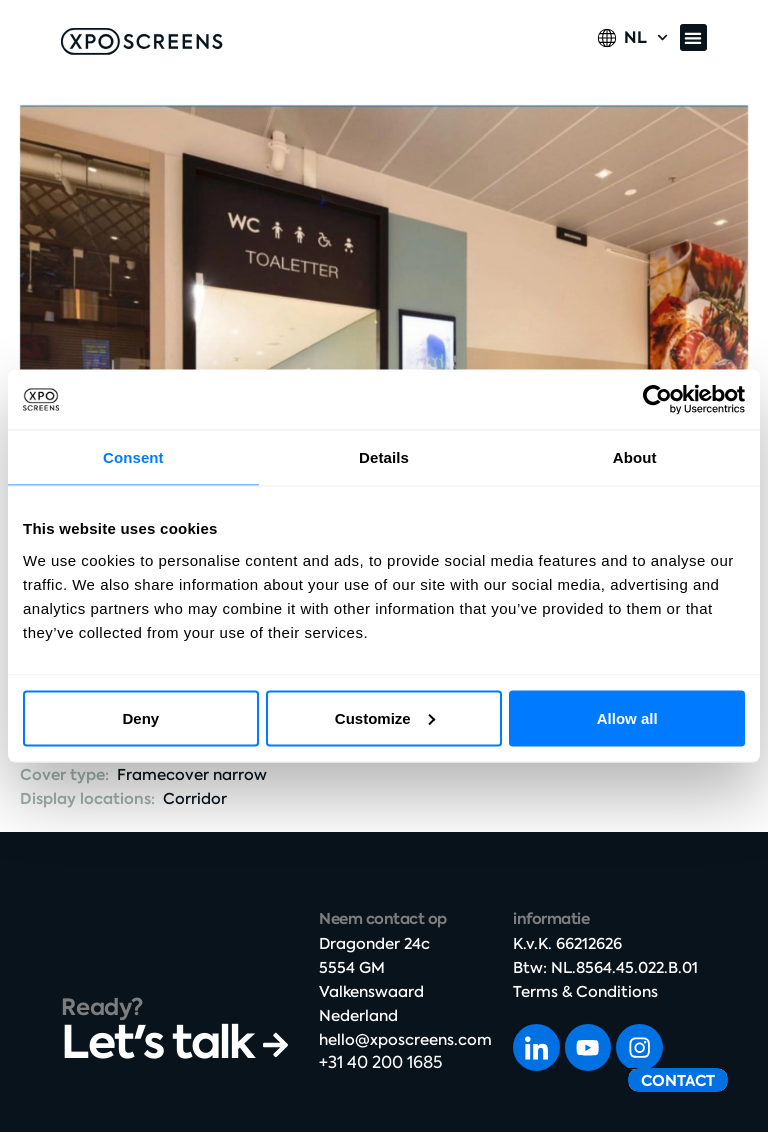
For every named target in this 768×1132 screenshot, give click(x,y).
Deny (140, 717)
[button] (693, 37)
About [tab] (635, 457)
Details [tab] (384, 457)
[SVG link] (141, 41)
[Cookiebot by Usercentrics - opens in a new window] (657, 400)
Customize (385, 717)
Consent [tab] (133, 457)
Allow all (627, 717)
